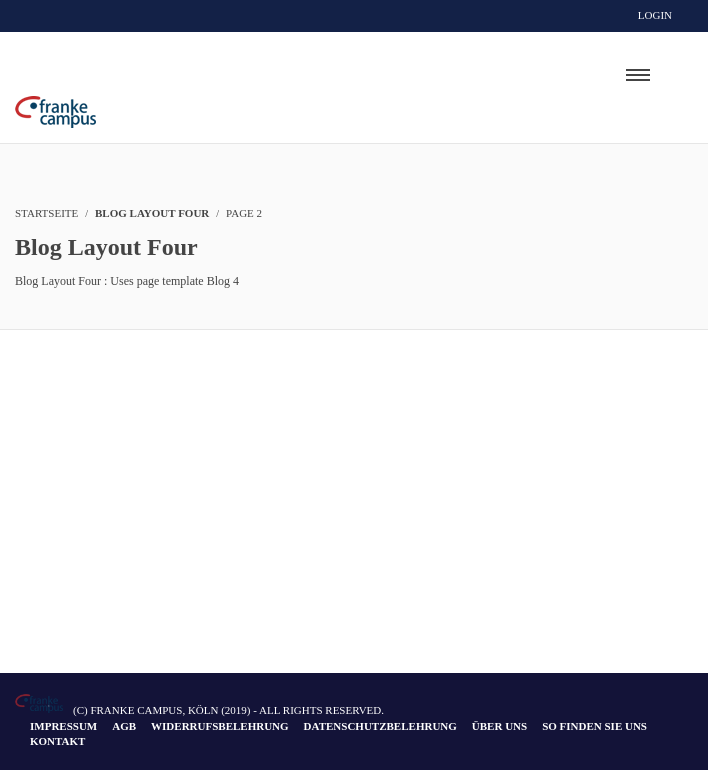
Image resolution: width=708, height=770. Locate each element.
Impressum (63, 726)
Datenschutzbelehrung (380, 726)
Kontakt (57, 741)
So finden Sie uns (594, 726)
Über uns (499, 726)
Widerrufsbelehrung (220, 726)
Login (655, 15)
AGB (124, 726)
